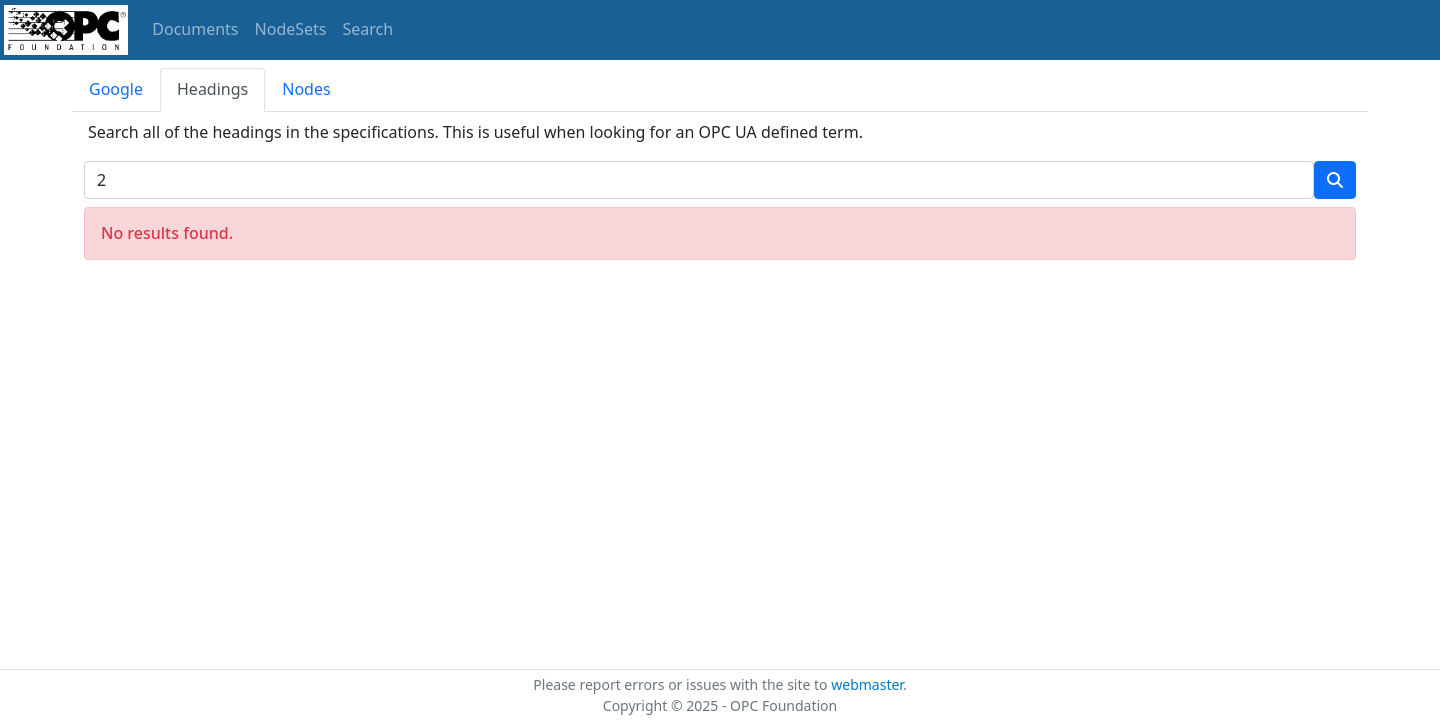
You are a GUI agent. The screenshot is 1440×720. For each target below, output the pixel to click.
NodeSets (291, 29)
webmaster (867, 684)
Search (368, 29)
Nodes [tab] (306, 89)
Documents (195, 29)
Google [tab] (116, 89)
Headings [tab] (212, 89)
